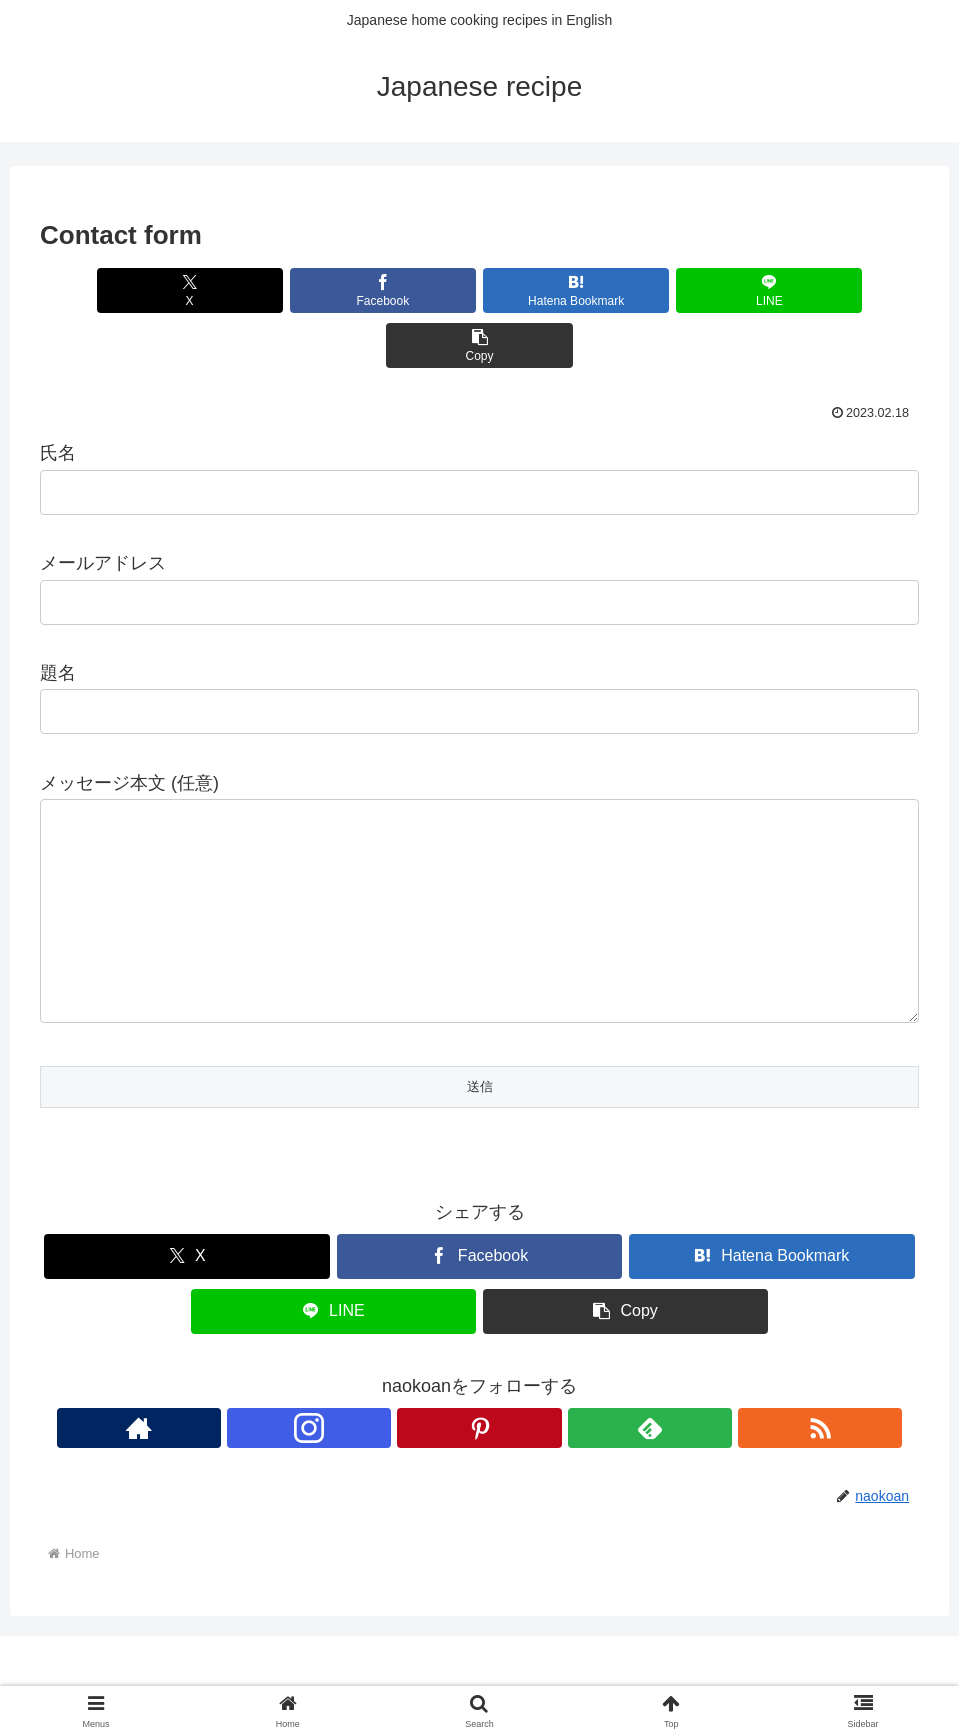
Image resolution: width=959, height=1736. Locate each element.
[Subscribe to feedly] (526, 1413)
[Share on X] (184, 290)
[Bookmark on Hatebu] (479, 290)
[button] (775, 290)
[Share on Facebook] (332, 290)
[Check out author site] (388, 1413)
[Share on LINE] (627, 290)
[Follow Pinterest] (480, 1413)
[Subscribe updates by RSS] (572, 1413)
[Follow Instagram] (434, 1413)
